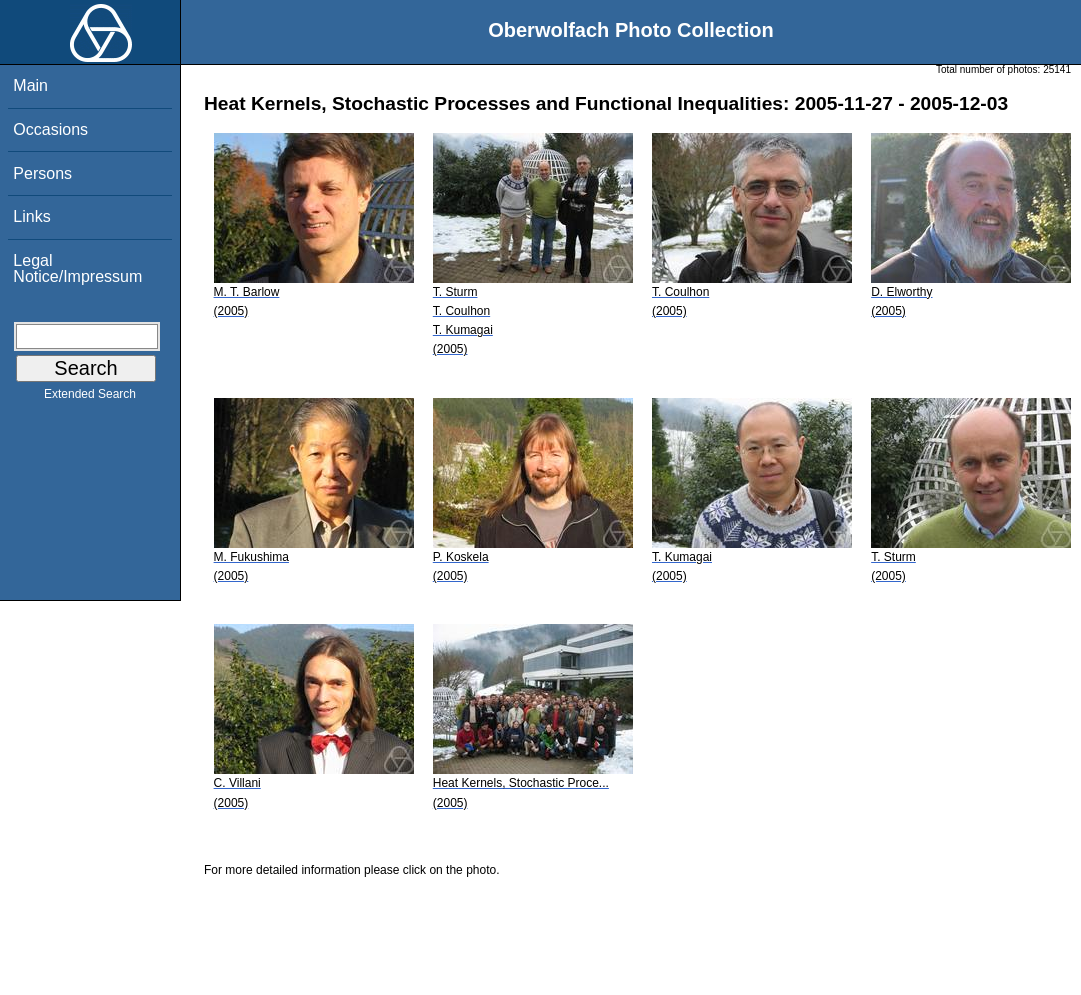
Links (31, 216)
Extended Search (90, 398)
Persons (42, 173)
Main (30, 85)
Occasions (50, 129)
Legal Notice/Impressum (77, 268)
